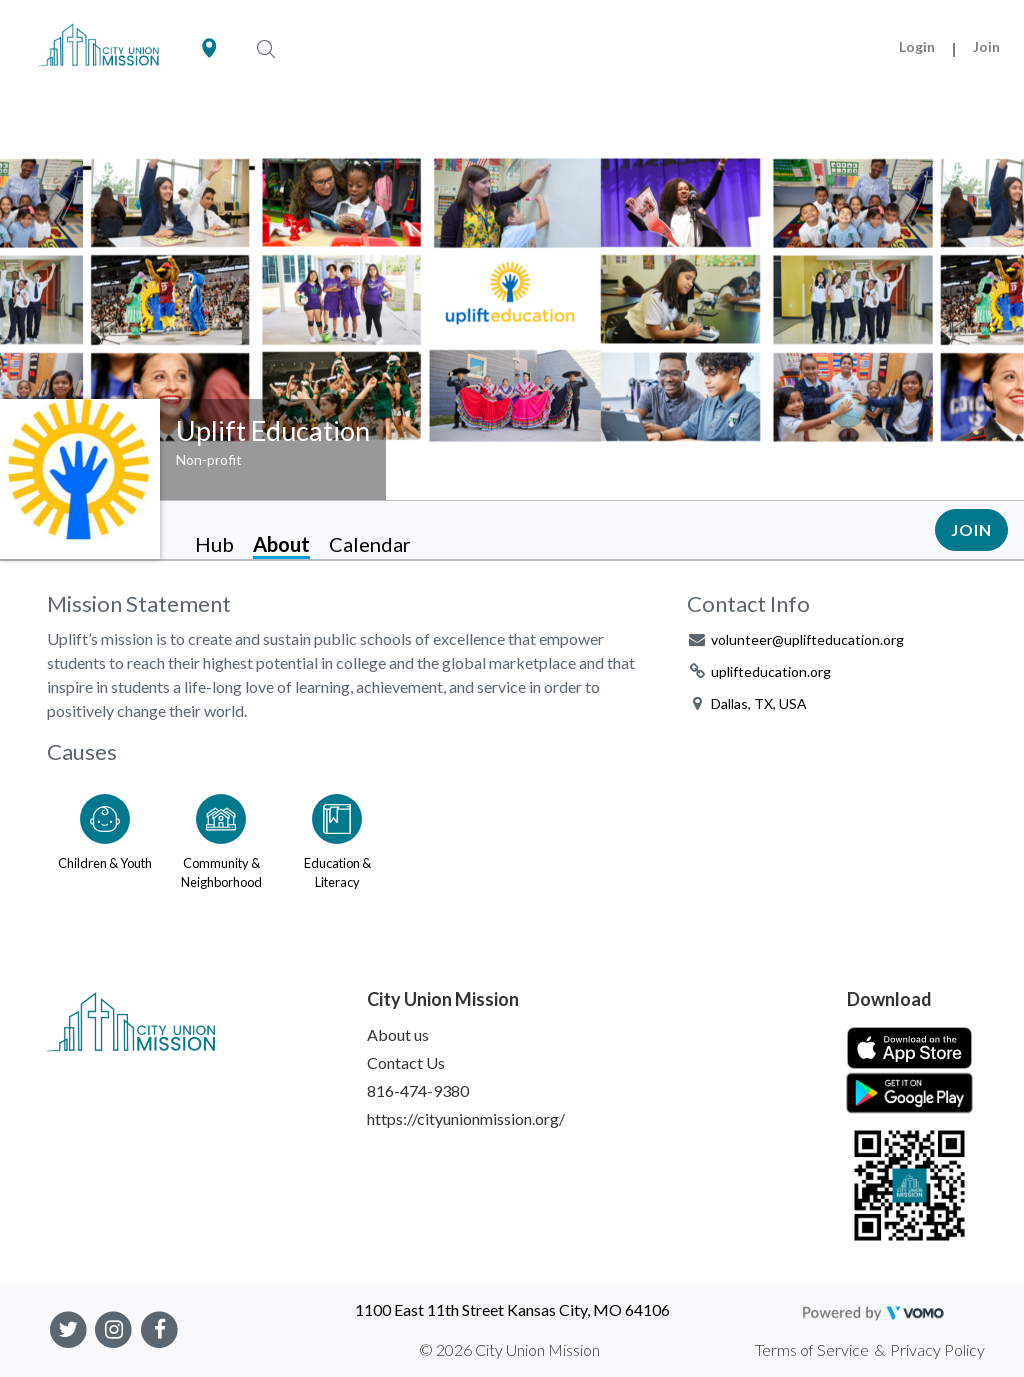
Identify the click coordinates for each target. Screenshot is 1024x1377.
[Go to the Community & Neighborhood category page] (221, 838)
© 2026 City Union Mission (509, 1349)
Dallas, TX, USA (759, 703)
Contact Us (406, 1062)
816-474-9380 (418, 1090)
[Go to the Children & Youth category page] (105, 838)
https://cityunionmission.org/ (466, 1118)
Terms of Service (812, 1349)
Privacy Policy (937, 1349)
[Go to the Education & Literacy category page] (337, 838)
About (281, 544)
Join (986, 46)
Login (917, 46)
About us (398, 1034)
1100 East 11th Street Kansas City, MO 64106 (512, 1309)
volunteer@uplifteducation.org (807, 639)
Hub (214, 544)
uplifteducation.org (771, 671)
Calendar (370, 544)
